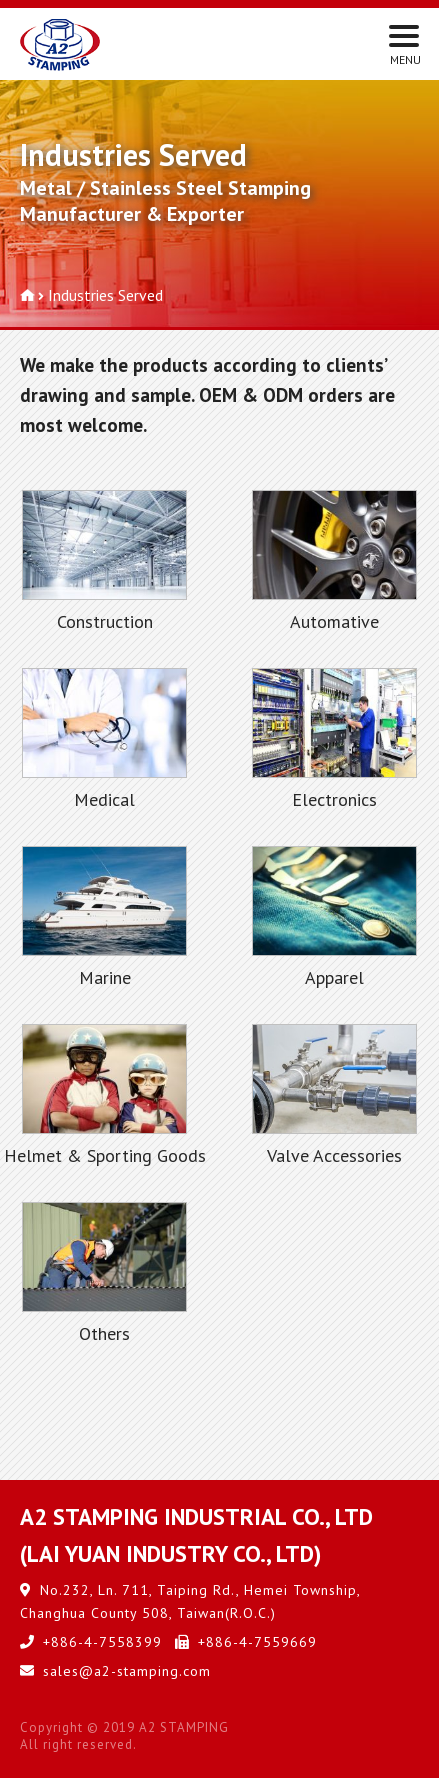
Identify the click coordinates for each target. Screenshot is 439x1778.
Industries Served (105, 295)
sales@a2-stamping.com (127, 1671)
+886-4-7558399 (102, 1642)
